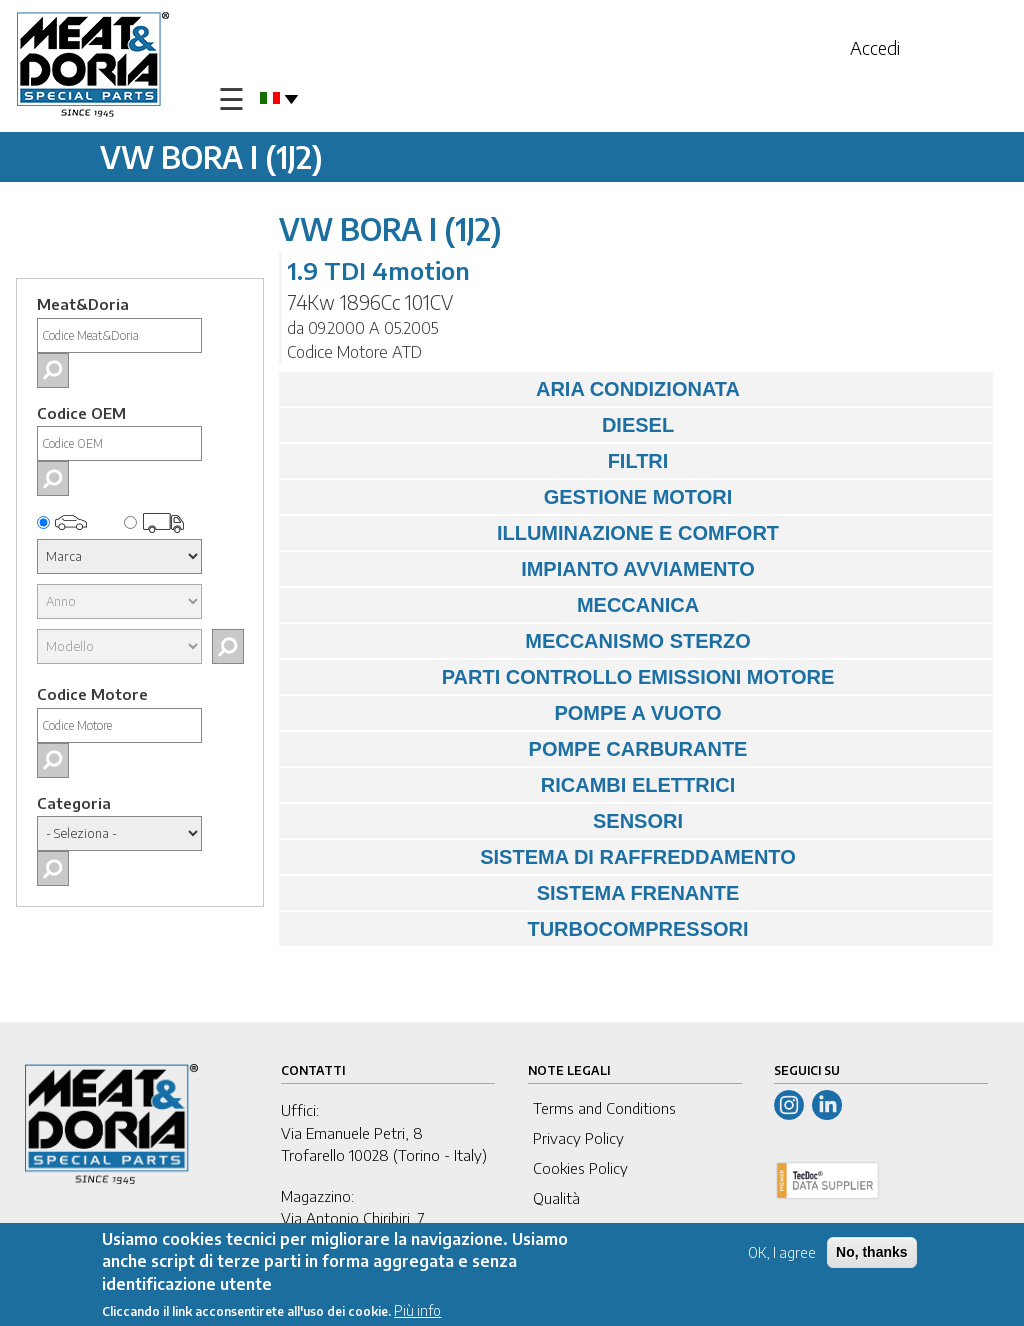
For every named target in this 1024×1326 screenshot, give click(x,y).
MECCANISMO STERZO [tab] (520, 641)
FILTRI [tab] (478, 461)
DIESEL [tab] (481, 425)
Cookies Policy (580, 1168)
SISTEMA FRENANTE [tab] (514, 893)
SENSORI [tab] (486, 821)
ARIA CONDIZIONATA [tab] (514, 389)
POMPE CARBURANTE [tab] (518, 749)
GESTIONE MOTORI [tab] (510, 497)
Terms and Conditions (604, 1108)
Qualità (556, 1198)
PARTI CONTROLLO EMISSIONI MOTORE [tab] (561, 677)
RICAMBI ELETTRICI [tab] (512, 785)
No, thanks (872, 1255)
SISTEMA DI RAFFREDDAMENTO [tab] (542, 857)
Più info (417, 1313)
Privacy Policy (578, 1138)
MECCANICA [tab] (494, 605)
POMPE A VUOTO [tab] (505, 713)
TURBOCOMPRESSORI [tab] (519, 929)
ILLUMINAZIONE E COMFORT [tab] (534, 533)
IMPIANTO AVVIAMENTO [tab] (522, 569)
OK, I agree (782, 1255)
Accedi (875, 47)
